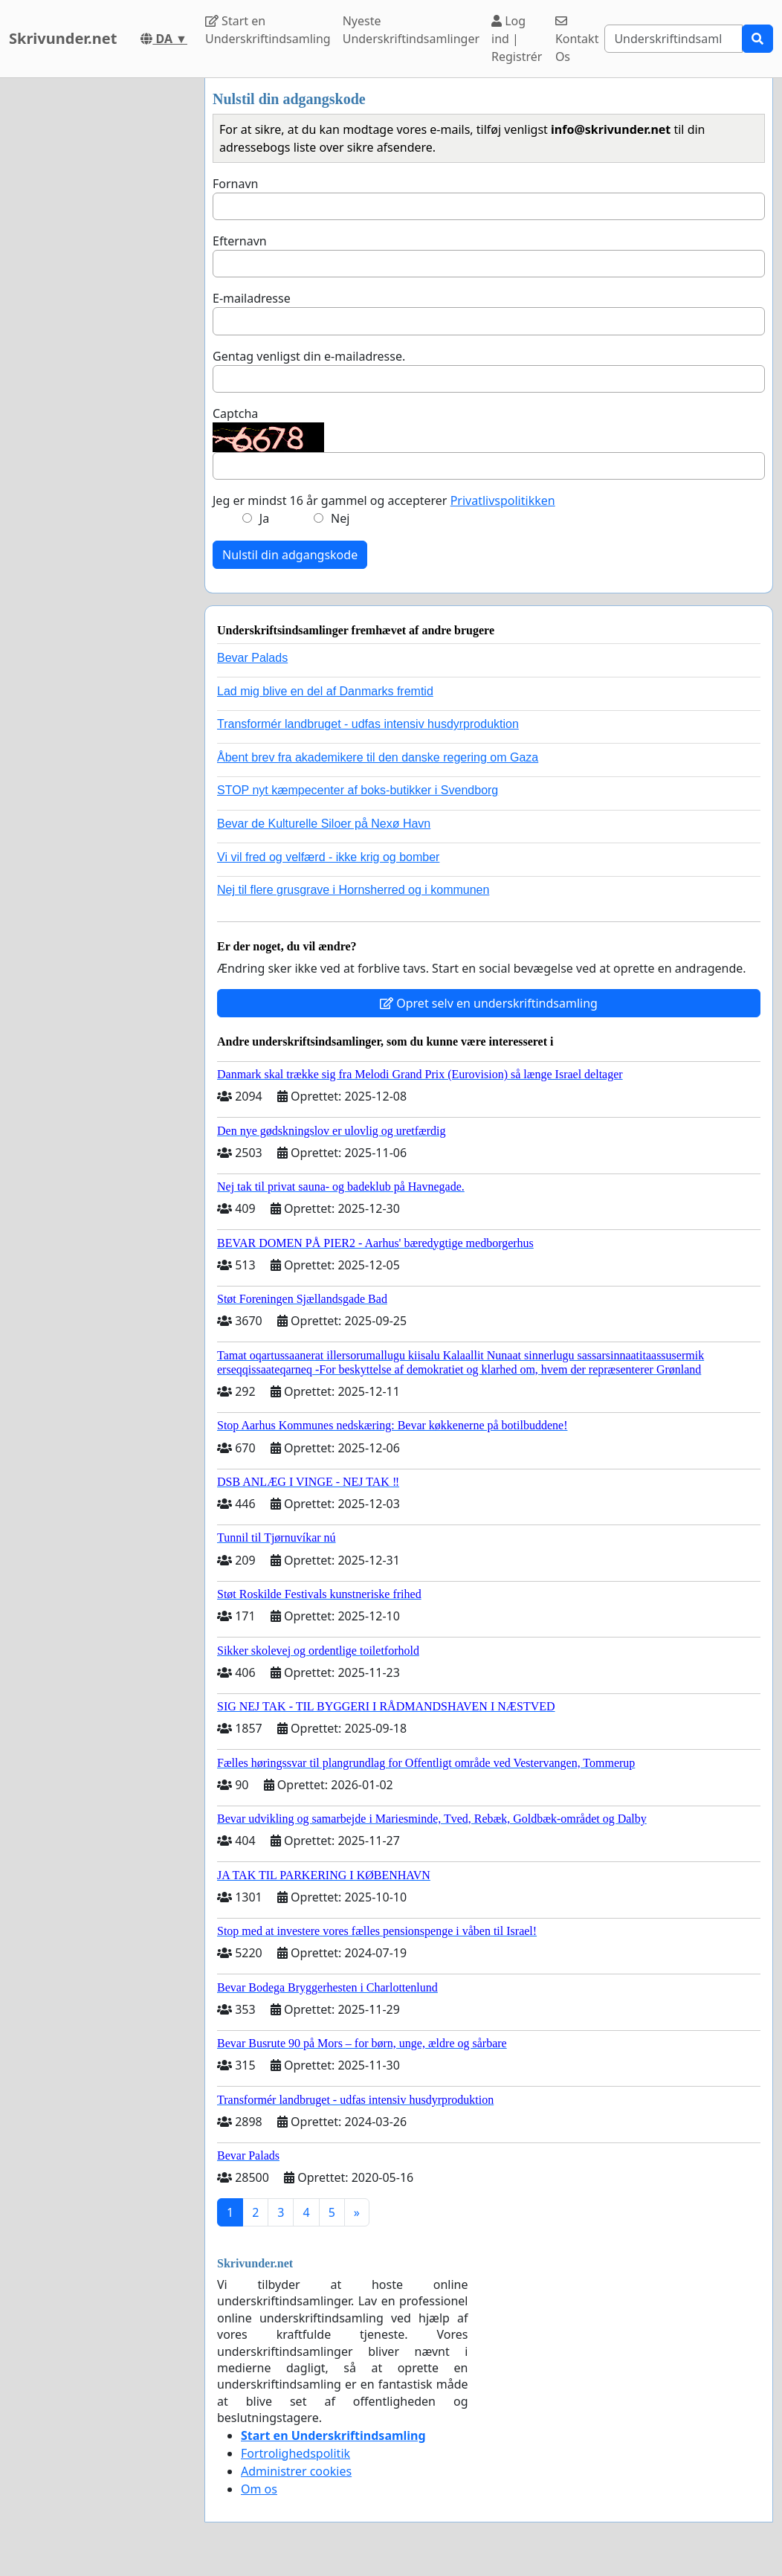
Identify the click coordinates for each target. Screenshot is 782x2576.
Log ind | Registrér (516, 39)
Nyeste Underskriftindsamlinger (411, 30)
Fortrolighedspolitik (295, 2453)
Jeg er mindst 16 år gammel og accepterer (384, 500)
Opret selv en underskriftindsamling (489, 1003)
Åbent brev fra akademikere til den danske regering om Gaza (377, 757)
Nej (340, 518)
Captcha (235, 413)
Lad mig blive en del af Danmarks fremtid (325, 691)
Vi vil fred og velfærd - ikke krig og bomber (328, 857)
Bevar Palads (252, 657)
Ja (264, 518)
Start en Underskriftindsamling (268, 30)
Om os (259, 2489)
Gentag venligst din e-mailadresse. (309, 356)
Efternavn (240, 241)
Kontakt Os (577, 40)
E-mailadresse (252, 298)
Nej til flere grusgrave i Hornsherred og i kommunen (353, 889)
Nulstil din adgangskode (290, 555)
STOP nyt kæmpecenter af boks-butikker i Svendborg (357, 790)
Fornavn (235, 184)
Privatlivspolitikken (502, 500)
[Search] (673, 39)
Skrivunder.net (63, 38)
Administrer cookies (296, 2471)
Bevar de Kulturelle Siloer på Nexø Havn (323, 823)
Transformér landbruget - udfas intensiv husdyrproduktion (368, 724)
